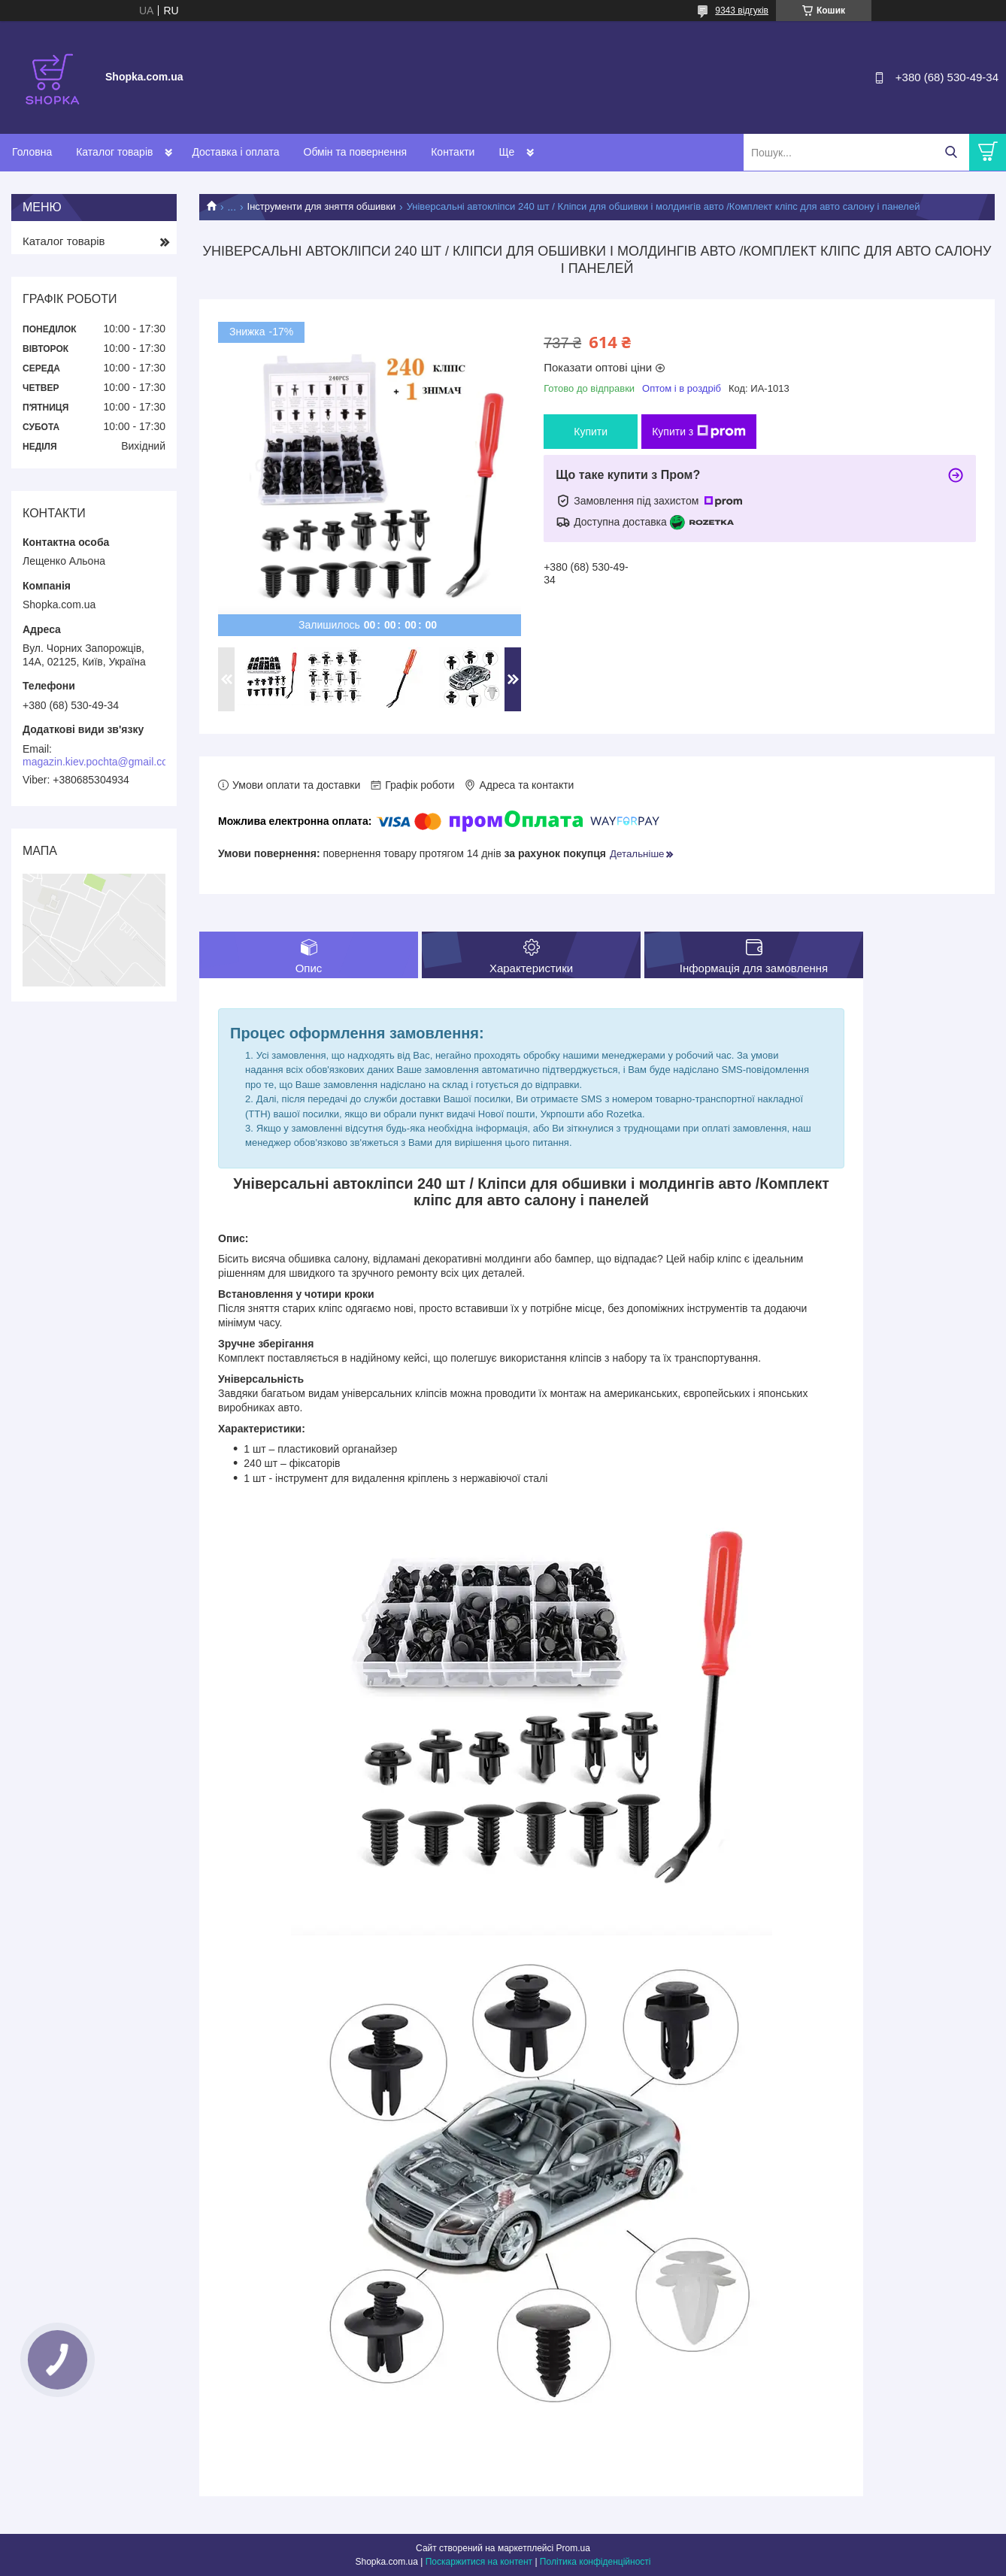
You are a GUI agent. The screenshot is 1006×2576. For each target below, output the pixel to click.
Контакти (452, 152)
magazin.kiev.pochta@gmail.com (100, 762)
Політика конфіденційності (595, 2561)
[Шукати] (950, 152)
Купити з (699, 431)
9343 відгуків (741, 10)
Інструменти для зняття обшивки (321, 206)
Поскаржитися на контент (479, 2561)
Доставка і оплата (235, 152)
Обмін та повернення (356, 152)
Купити (591, 432)
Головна (32, 152)
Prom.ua (573, 2548)
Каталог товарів (114, 152)
